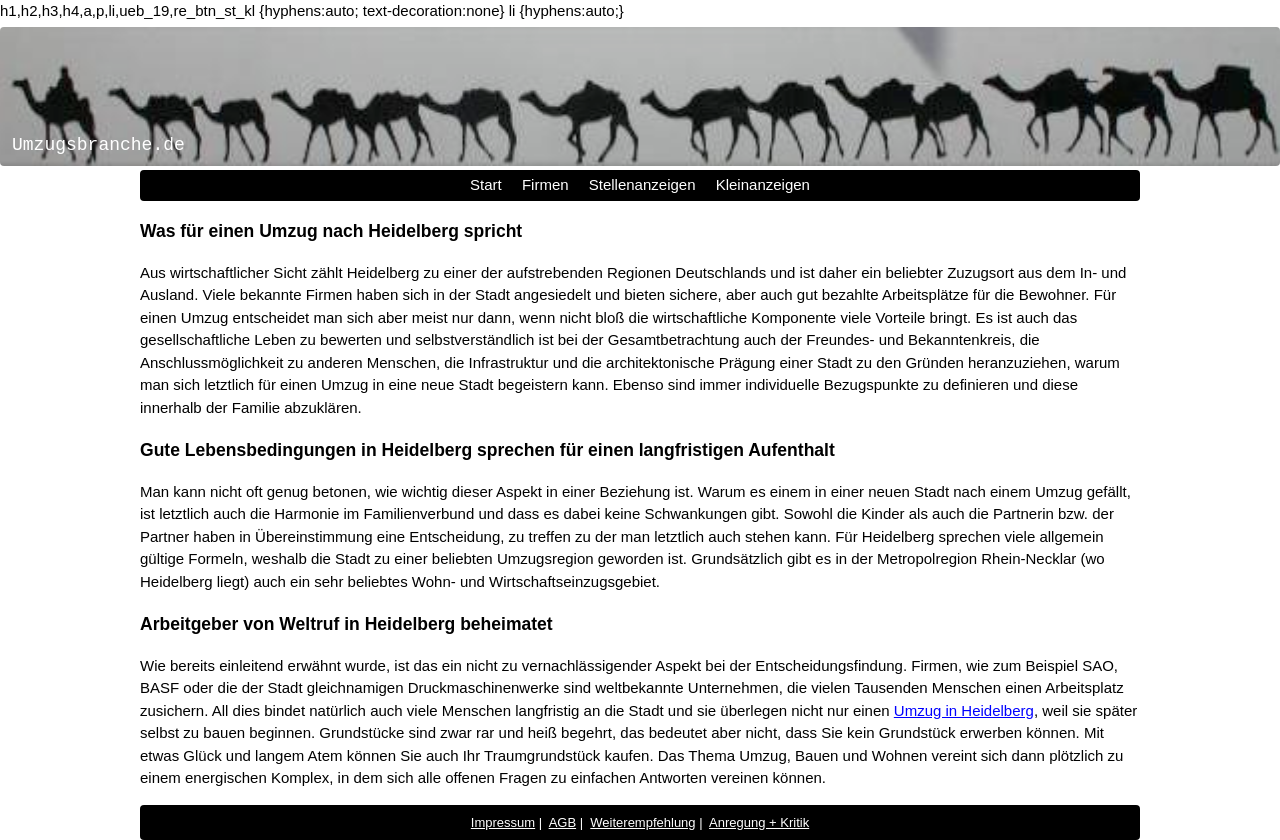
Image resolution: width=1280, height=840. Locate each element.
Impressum (503, 822)
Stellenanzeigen (642, 184)
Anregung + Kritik (759, 822)
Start (486, 184)
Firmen (545, 184)
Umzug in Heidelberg (964, 710)
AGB (562, 822)
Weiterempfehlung (642, 822)
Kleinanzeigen (763, 184)
